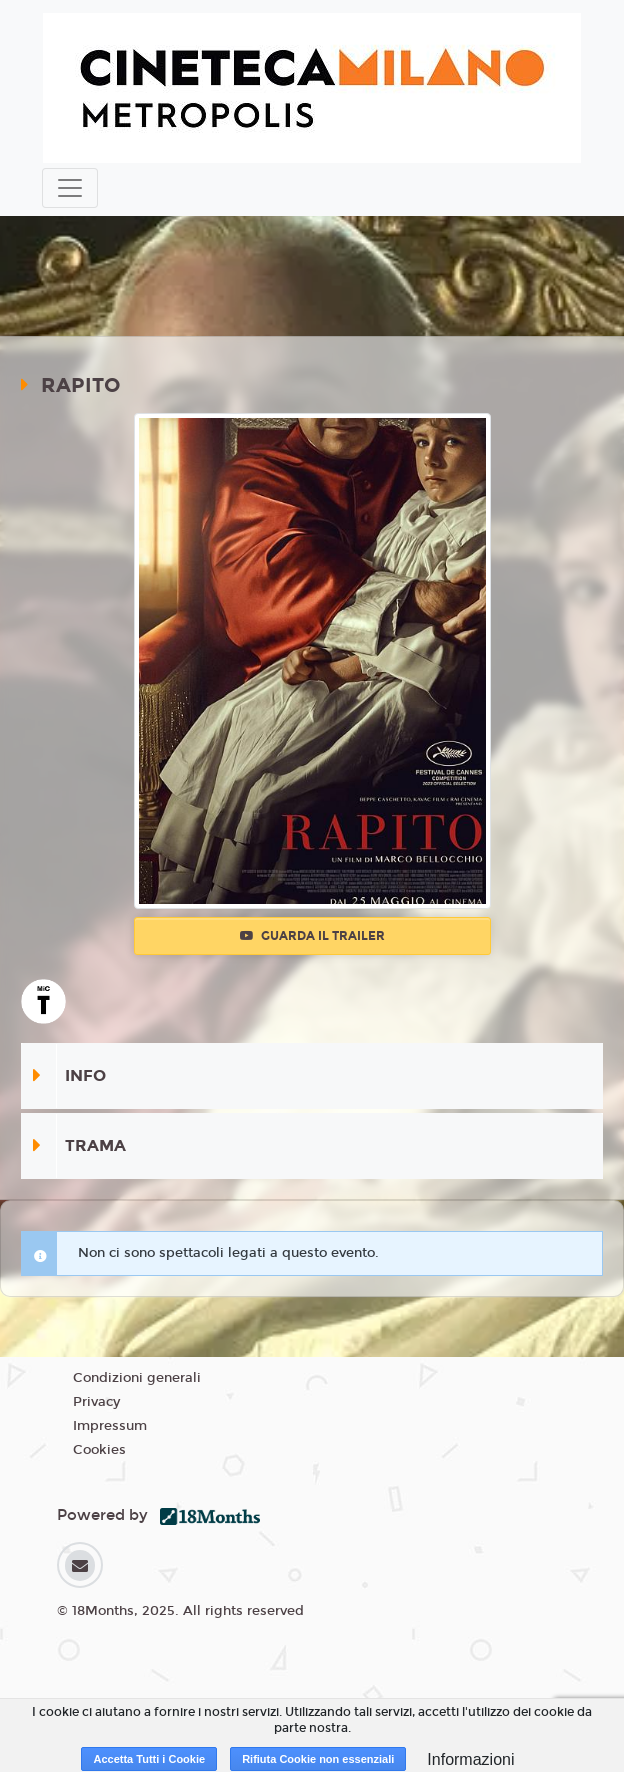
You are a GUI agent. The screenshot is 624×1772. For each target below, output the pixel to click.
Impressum (110, 1426)
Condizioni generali (137, 1378)
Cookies (99, 1450)
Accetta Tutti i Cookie (149, 1759)
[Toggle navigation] (70, 188)
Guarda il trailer (312, 936)
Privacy (96, 1402)
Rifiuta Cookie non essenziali (318, 1759)
